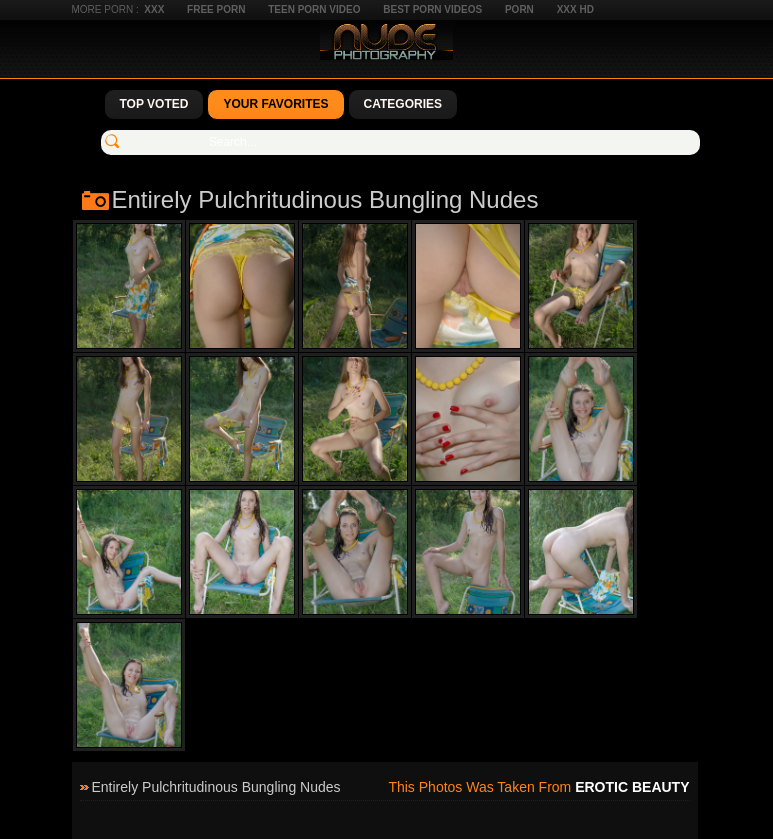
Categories (403, 104)
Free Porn (216, 9)
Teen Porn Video (314, 9)
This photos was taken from (538, 787)
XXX (154, 9)
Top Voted (154, 104)
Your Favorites (275, 104)
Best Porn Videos (432, 9)
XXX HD (575, 9)
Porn (519, 9)
